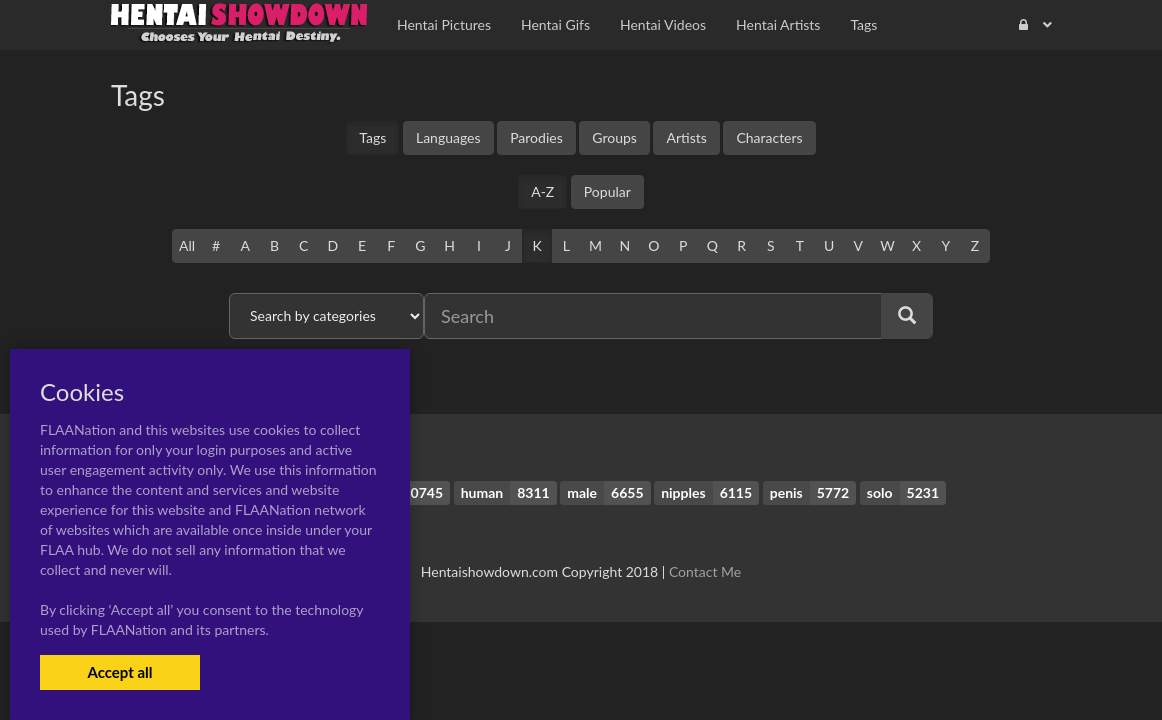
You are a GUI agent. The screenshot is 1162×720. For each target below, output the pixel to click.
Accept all (119, 672)
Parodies (536, 137)
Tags (372, 137)
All (187, 245)
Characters (769, 137)
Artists (686, 137)
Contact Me (705, 571)
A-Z (542, 191)
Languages (448, 137)
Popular (607, 191)
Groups (614, 137)
